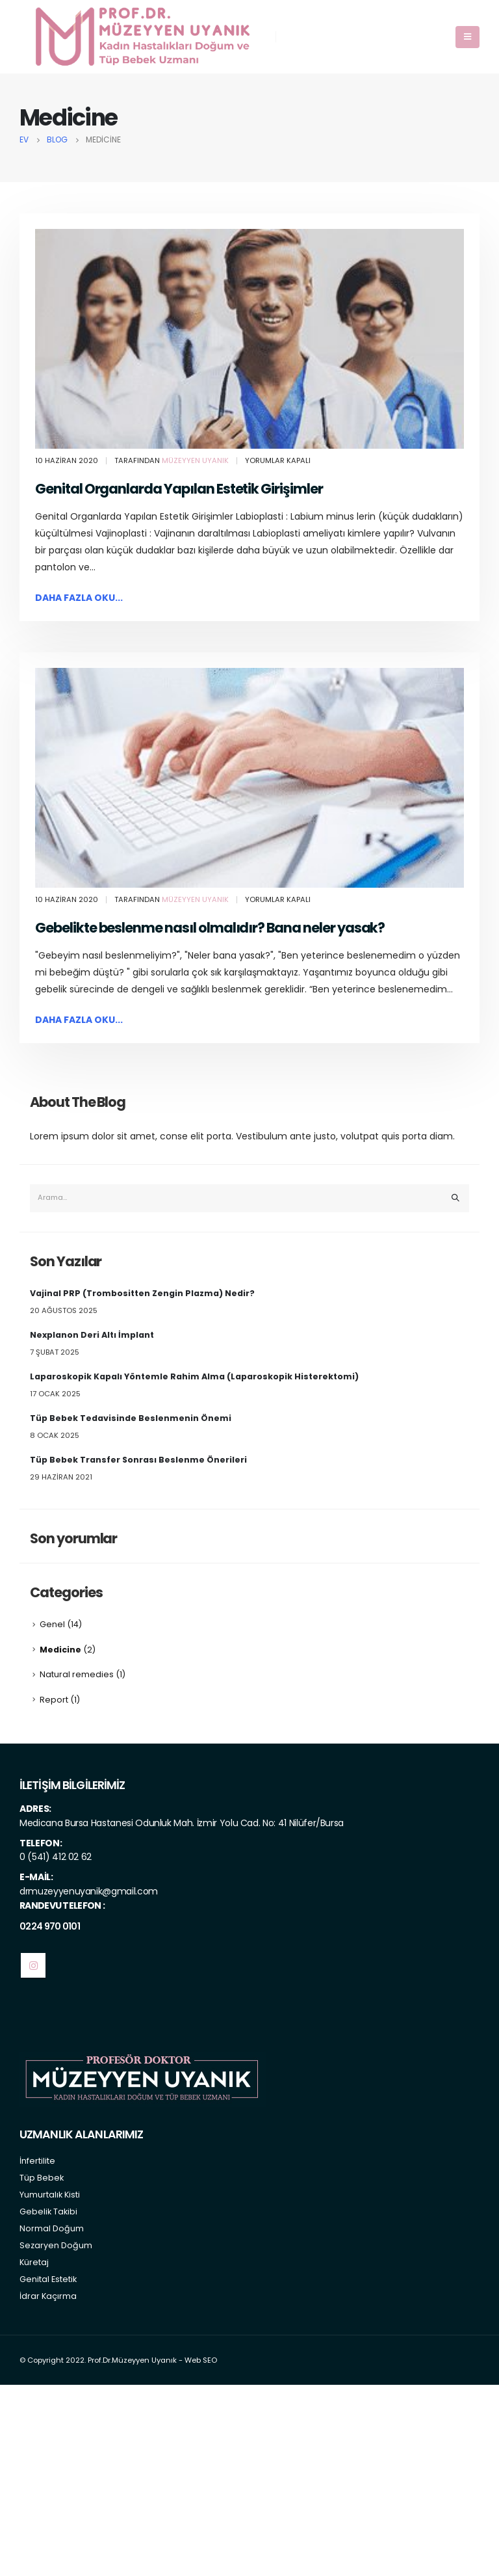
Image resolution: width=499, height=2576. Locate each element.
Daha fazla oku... (79, 597)
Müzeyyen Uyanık (195, 460)
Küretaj (34, 2262)
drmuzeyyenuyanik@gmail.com (88, 1891)
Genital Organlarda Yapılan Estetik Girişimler (179, 488)
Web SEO (201, 2360)
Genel (52, 1624)
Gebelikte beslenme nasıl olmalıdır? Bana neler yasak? (210, 927)
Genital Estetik (48, 2279)
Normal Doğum (51, 2228)
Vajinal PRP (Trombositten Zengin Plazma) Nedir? (142, 1293)
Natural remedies (77, 1674)
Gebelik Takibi (48, 2211)
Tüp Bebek (41, 2177)
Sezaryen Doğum (55, 2245)
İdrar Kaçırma (48, 2296)
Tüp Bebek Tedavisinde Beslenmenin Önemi (130, 1418)
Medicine (60, 1649)
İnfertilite (37, 2160)
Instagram (33, 1965)
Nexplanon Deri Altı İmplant (92, 1334)
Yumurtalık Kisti (49, 2194)
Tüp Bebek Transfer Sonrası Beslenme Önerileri (138, 1459)
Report (54, 1699)
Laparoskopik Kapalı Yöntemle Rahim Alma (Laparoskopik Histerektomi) (194, 1376)
